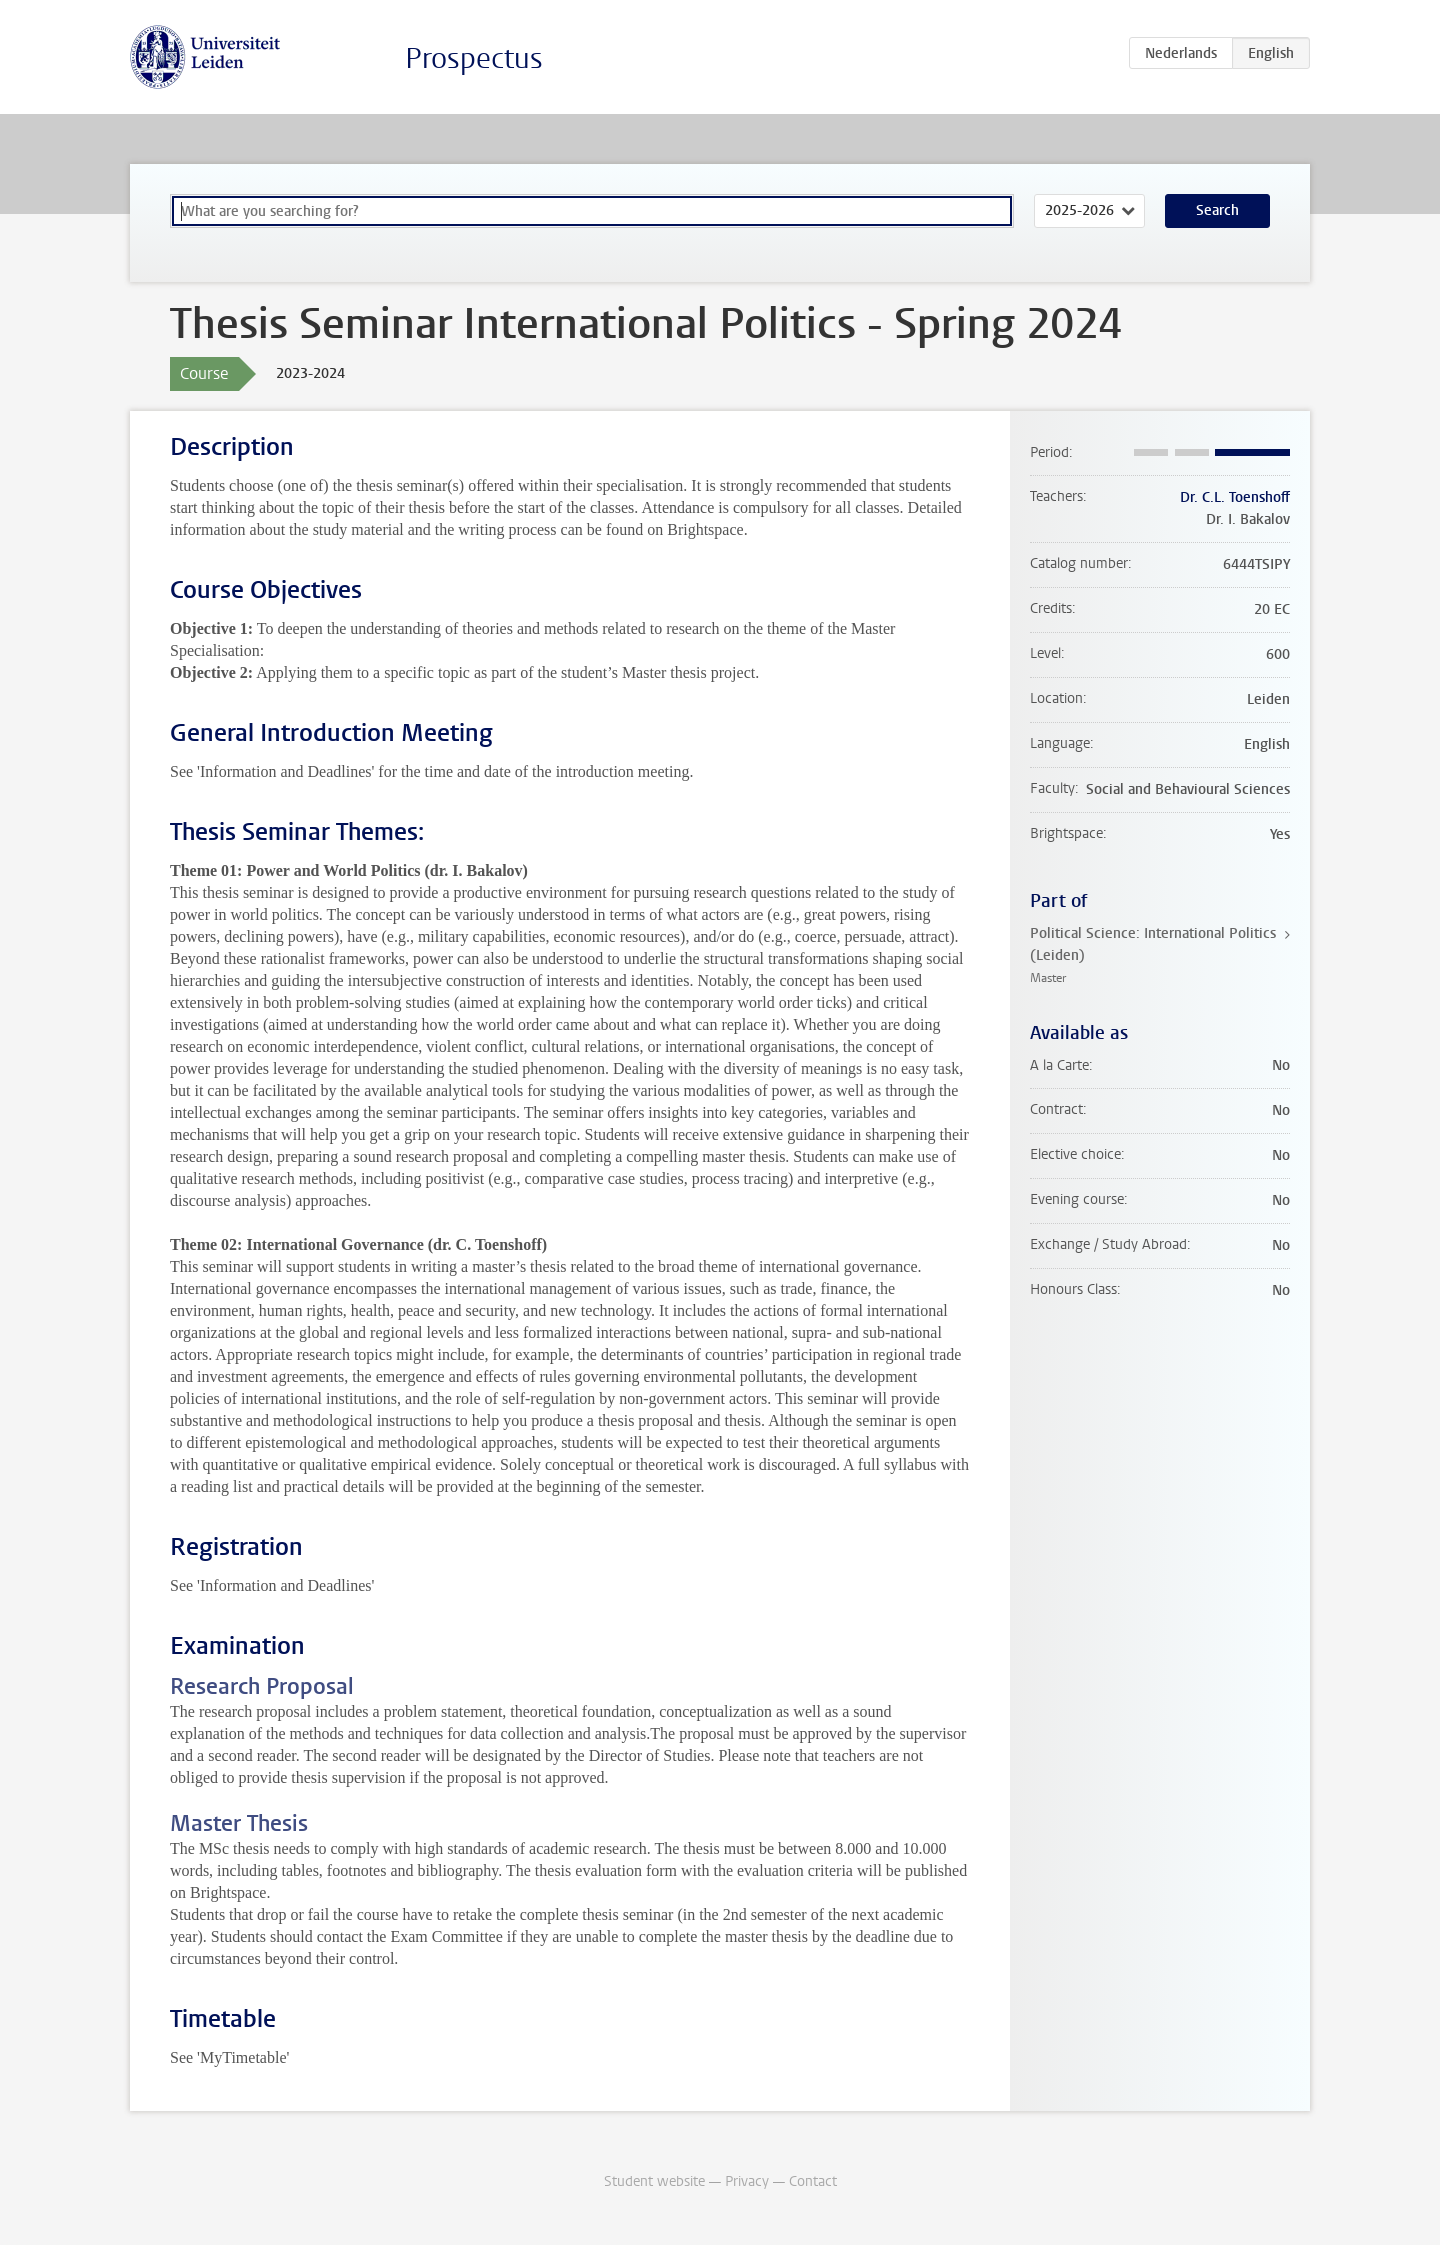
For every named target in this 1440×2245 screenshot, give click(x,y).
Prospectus (474, 58)
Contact (813, 2181)
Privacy (747, 2181)
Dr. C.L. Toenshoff (1235, 497)
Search (1217, 210)
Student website (654, 2181)
